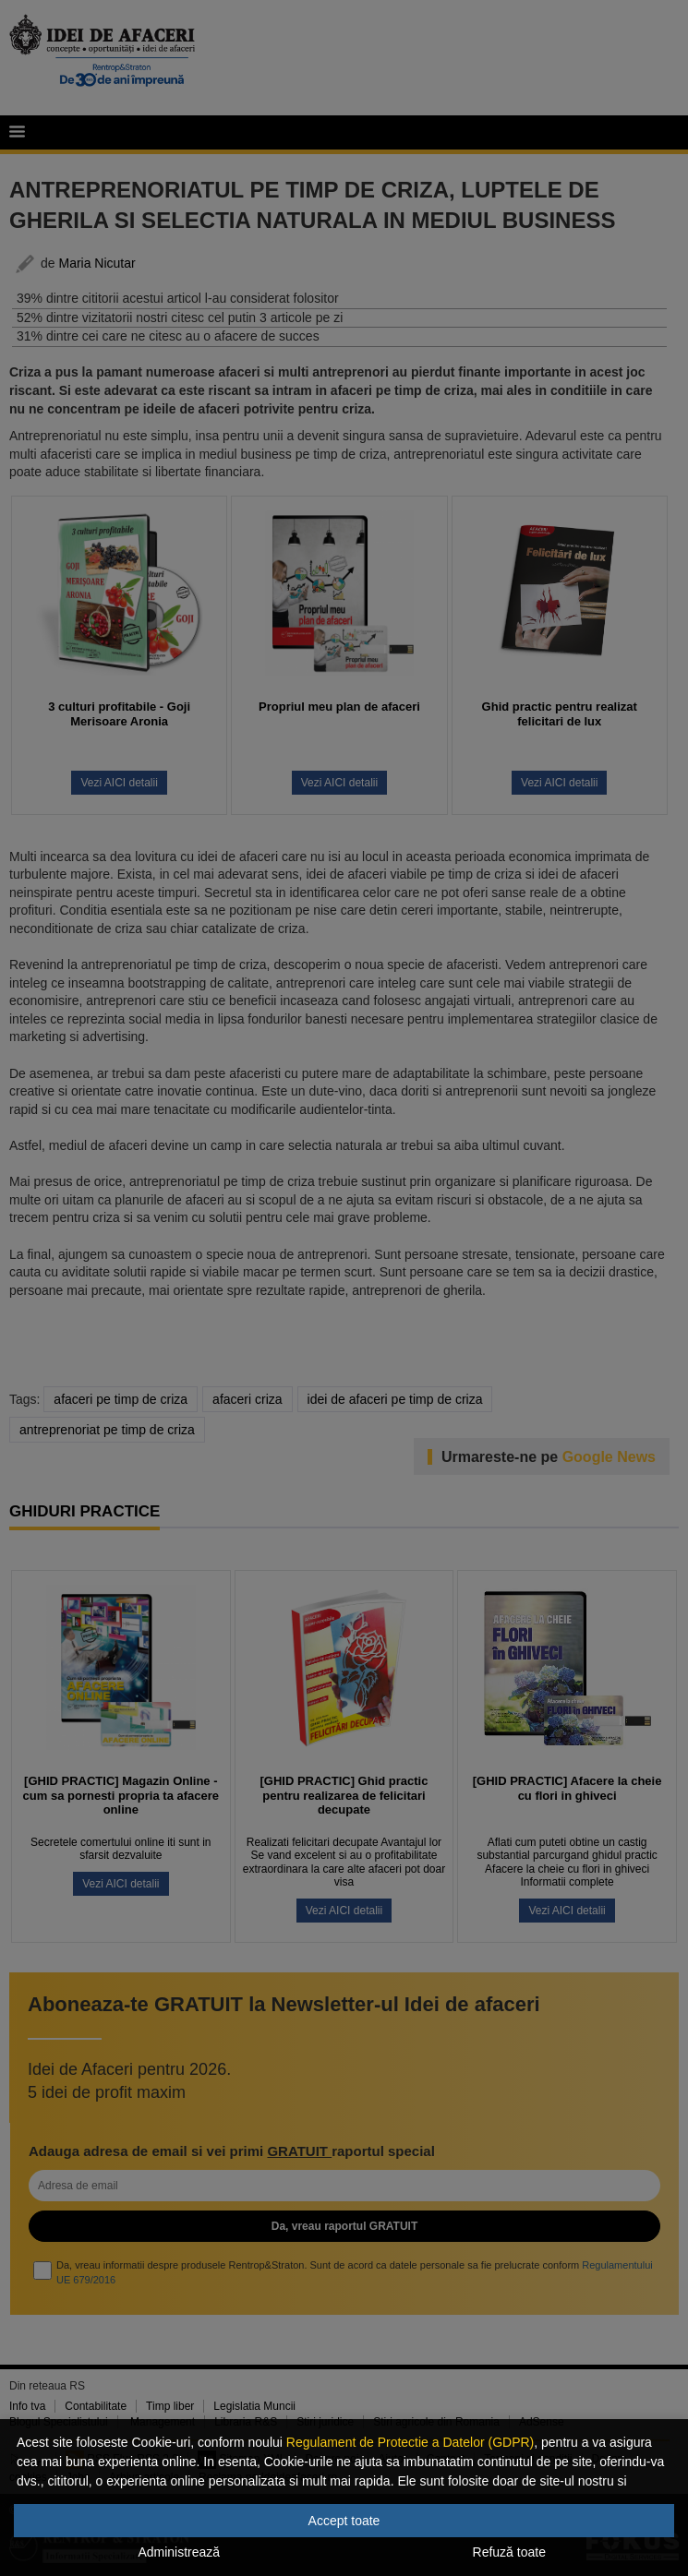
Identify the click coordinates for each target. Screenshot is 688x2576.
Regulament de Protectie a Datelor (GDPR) (410, 2442)
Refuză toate (509, 2552)
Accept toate (344, 2520)
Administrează (179, 2552)
